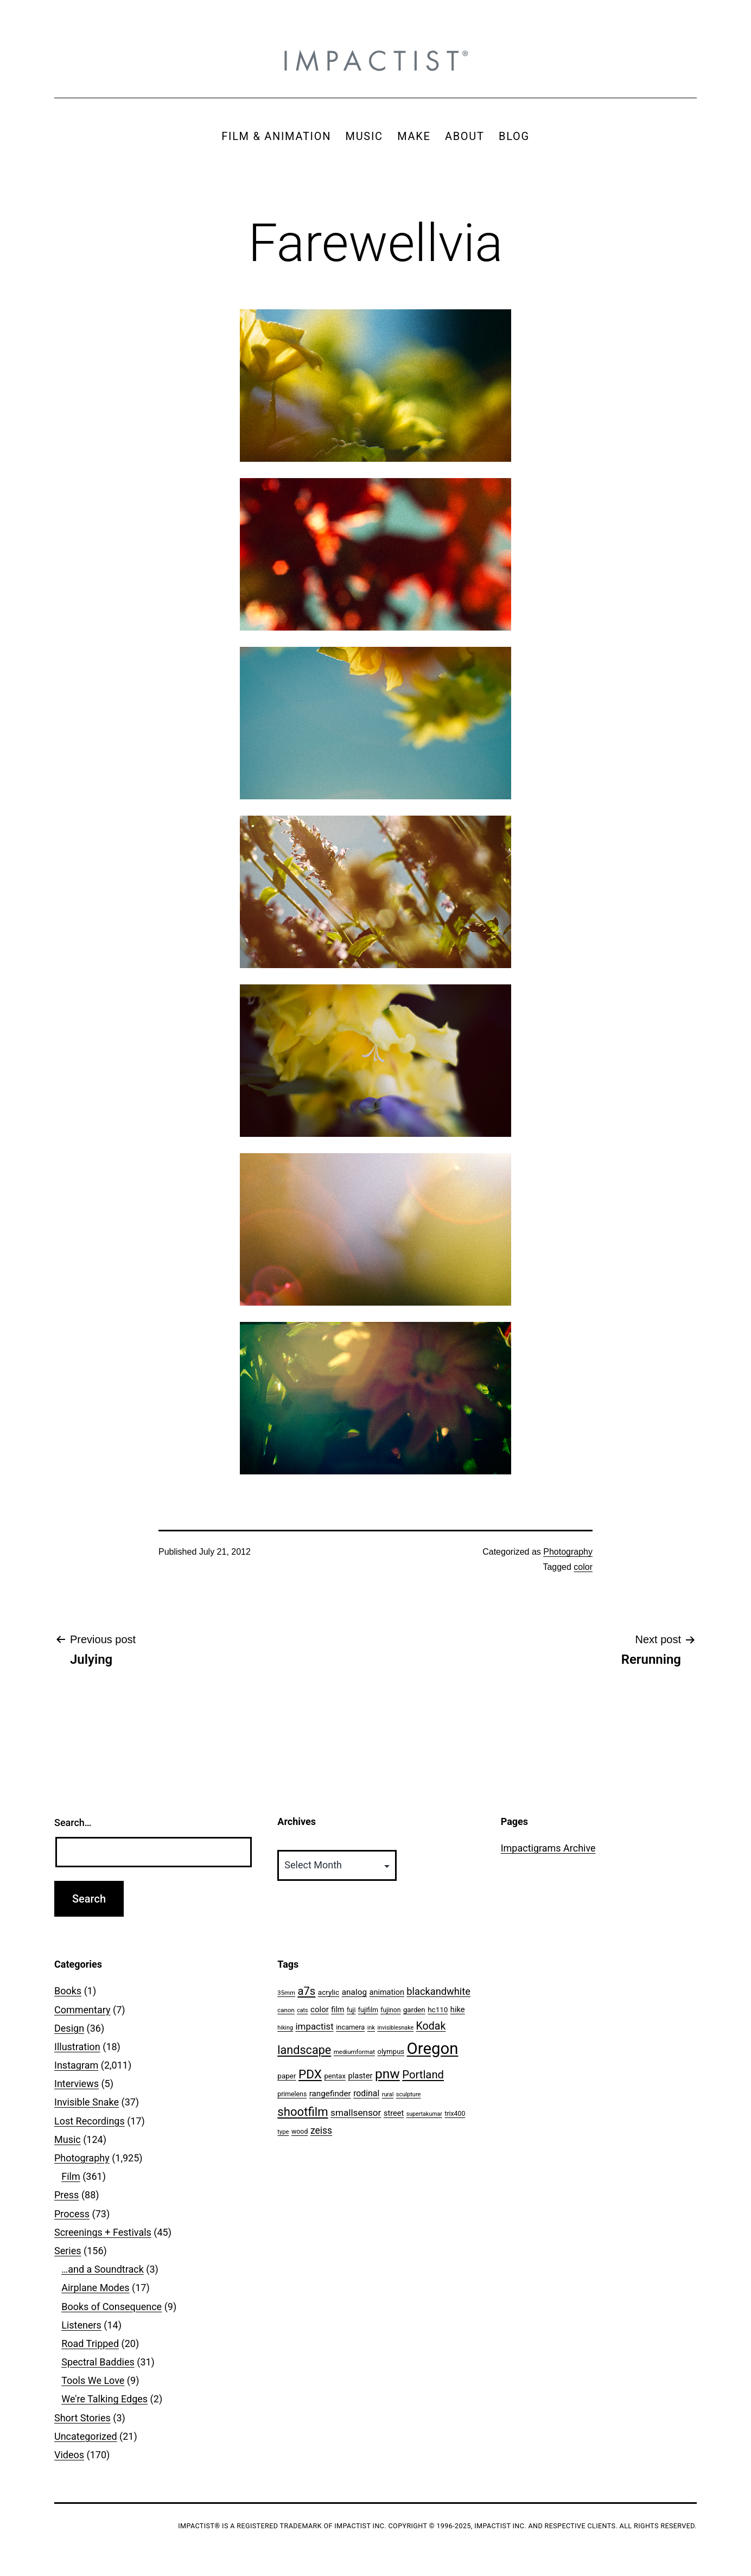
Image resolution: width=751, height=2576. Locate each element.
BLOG (514, 136)
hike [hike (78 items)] (457, 2009)
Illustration (77, 2046)
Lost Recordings (89, 2121)
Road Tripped (90, 2343)
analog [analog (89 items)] (354, 1992)
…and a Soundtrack (102, 2269)
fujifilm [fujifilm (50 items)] (368, 2010)
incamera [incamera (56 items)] (350, 2027)
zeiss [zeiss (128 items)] (321, 2130)
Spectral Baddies (98, 2362)
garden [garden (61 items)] (414, 2010)
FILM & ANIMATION (276, 136)
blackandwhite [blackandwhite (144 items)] (438, 1991)
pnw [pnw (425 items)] (387, 2074)
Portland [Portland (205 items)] (423, 2074)
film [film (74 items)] (337, 2009)
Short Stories (82, 2418)
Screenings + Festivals (102, 2232)
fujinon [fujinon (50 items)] (390, 2010)
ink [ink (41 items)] (371, 2027)
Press (66, 2194)
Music (67, 2139)
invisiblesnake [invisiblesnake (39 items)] (395, 2027)
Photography (568, 1551)
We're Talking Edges (104, 2399)
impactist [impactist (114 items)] (315, 2026)
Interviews (76, 2083)
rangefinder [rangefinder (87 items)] (330, 2093)
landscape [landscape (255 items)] (304, 2050)
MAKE (413, 136)
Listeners (81, 2325)
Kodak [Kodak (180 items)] (431, 2026)
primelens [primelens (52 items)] (292, 2094)
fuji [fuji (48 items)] (351, 2010)
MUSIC (364, 136)
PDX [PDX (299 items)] (310, 2074)
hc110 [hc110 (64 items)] (438, 2009)
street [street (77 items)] (394, 2113)
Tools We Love (92, 2380)
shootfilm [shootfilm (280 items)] (302, 2111)
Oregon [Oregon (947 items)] (433, 2048)
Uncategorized (85, 2436)
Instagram (76, 2065)
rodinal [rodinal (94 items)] (366, 2093)
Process (72, 2213)
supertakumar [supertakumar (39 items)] (424, 2113)
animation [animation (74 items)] (387, 1992)
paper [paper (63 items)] (286, 2075)
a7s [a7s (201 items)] (306, 1991)
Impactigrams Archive (548, 1848)
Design (69, 2028)
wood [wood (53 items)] (299, 2131)
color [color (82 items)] (319, 2009)
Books (67, 1990)
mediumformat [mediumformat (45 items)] (354, 2052)
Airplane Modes (95, 2287)
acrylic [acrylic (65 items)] (329, 1992)
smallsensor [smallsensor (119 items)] (355, 2112)
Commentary (82, 2009)
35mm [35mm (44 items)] (286, 1992)
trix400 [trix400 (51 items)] (454, 2113)
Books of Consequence (111, 2306)
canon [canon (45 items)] (285, 2010)
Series (67, 2250)
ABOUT (465, 136)
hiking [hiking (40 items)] (285, 2027)
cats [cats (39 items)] (302, 2010)
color (583, 1567)
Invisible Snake (86, 2102)
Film (70, 2176)
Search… (73, 1822)
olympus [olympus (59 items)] (390, 2051)
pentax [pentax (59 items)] (334, 2076)
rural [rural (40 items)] (388, 2094)
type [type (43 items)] (283, 2131)
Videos (69, 2454)
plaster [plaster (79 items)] (360, 2076)
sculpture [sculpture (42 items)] (408, 2094)
